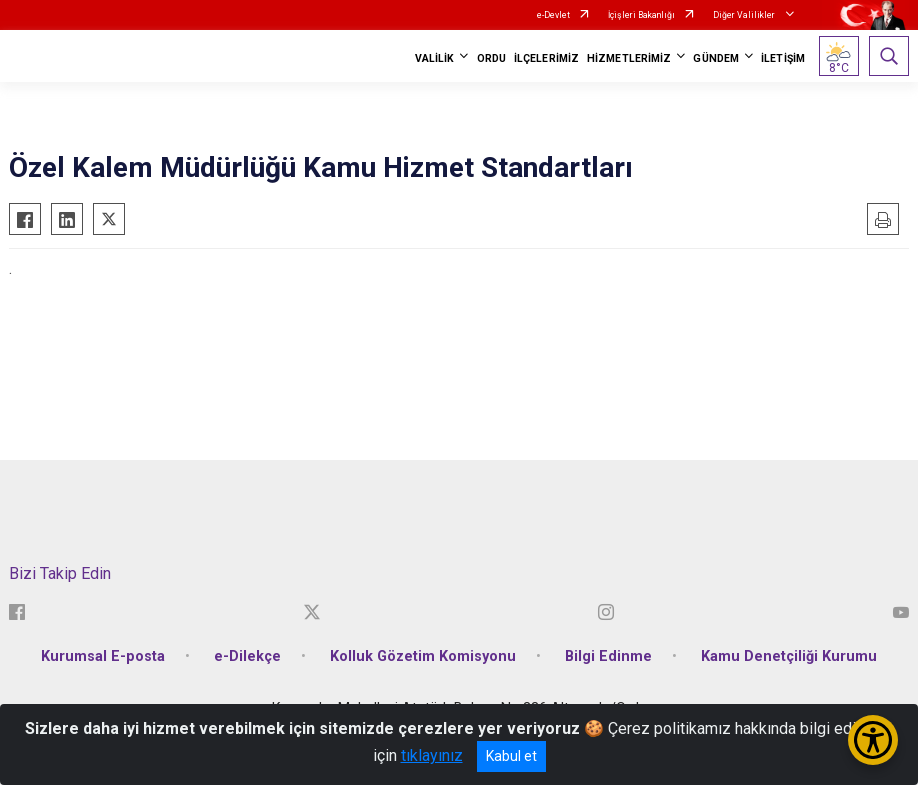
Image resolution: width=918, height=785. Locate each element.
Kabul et (511, 756)
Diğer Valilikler (745, 15)
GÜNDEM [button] (716, 58)
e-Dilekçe (247, 656)
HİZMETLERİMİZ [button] (629, 58)
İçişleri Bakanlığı (641, 15)
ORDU (491, 58)
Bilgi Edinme (608, 656)
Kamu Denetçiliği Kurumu (789, 656)
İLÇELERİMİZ (546, 58)
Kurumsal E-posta (103, 656)
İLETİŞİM (783, 58)
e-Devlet (553, 15)
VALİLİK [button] (435, 58)
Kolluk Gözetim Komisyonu (423, 656)
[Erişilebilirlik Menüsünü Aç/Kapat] (873, 740)
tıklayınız (432, 755)
